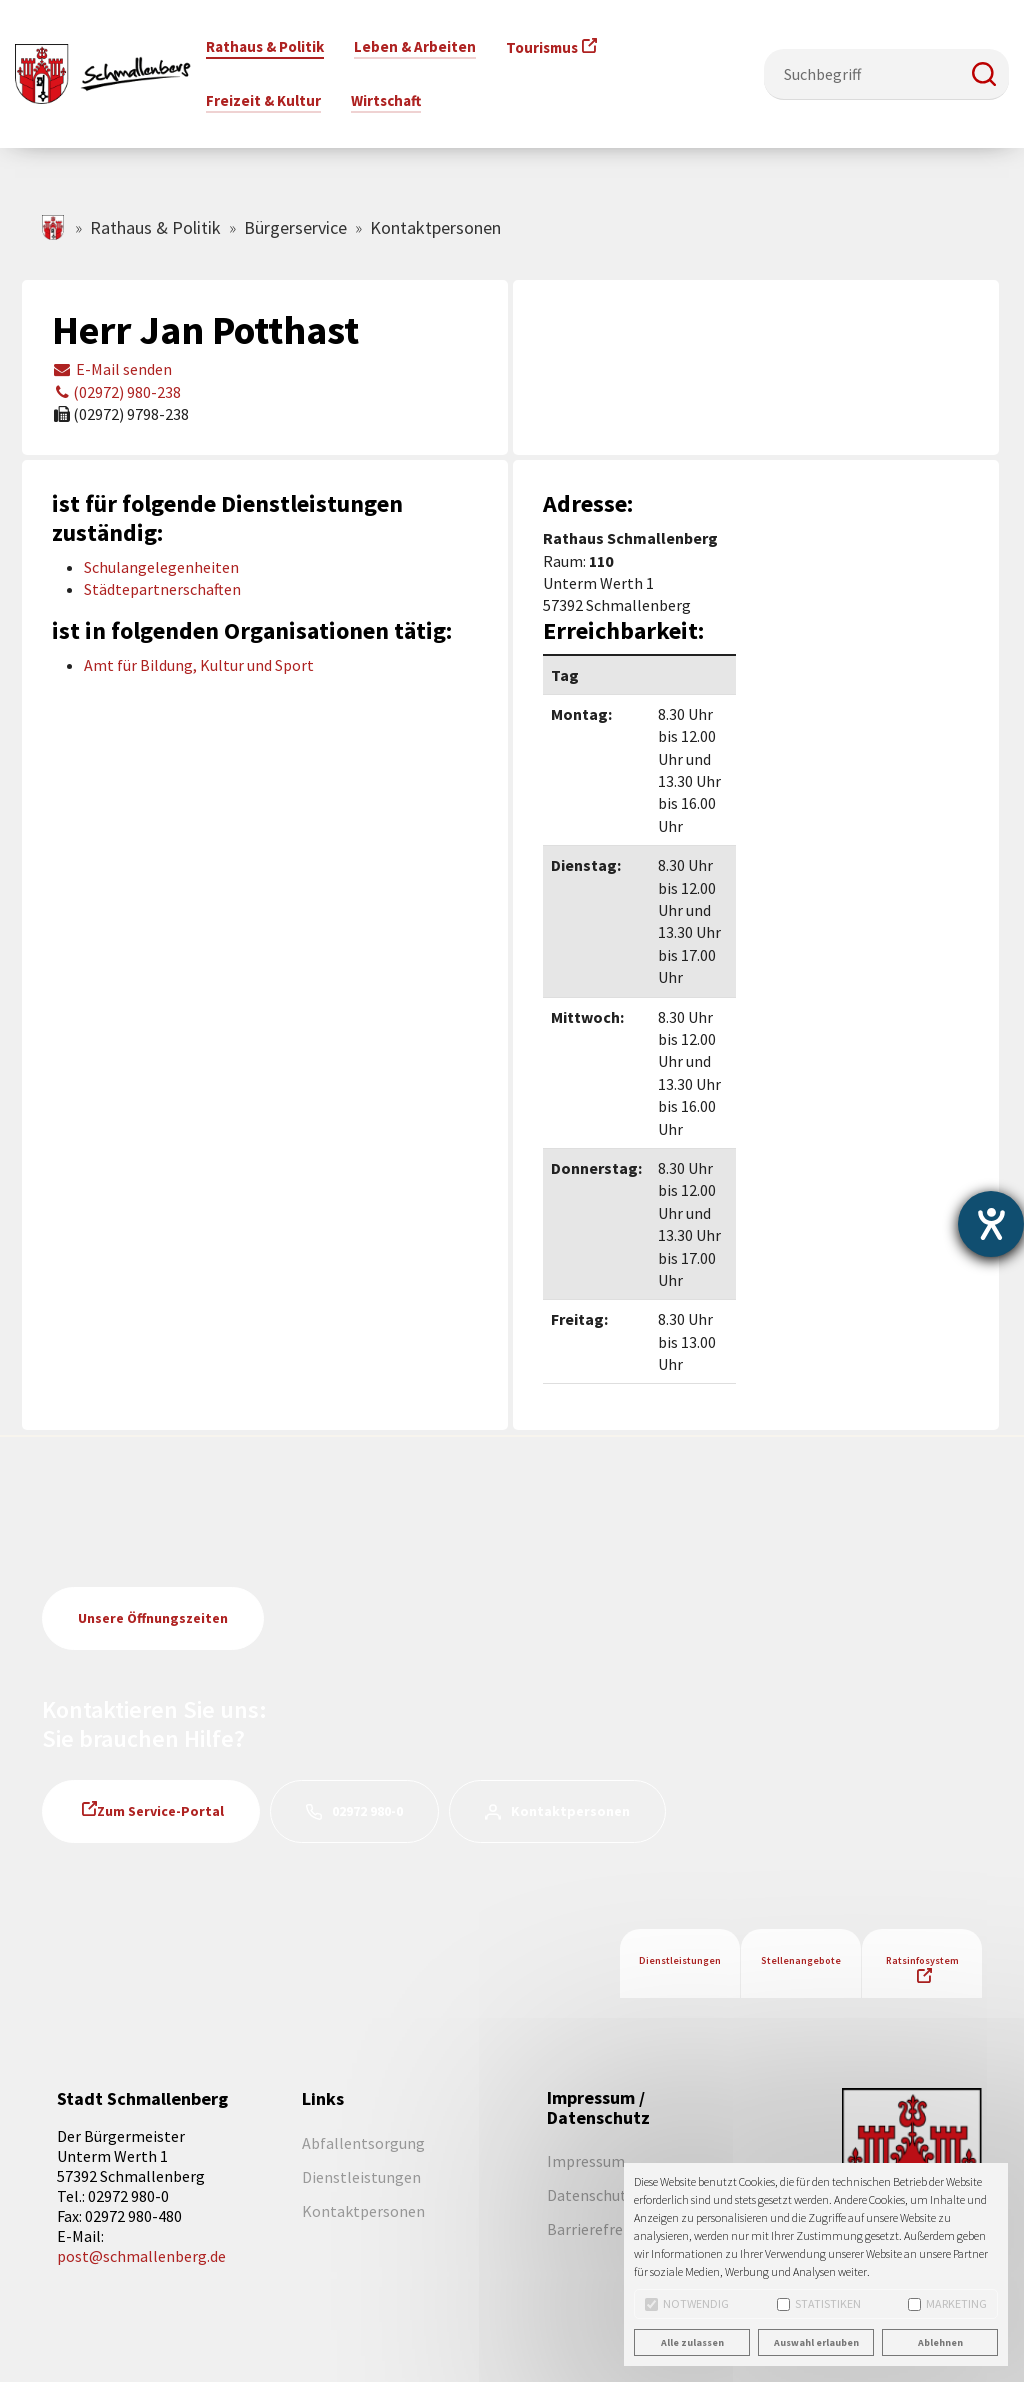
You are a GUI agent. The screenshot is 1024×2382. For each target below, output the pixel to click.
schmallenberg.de (54, 227)
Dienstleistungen (680, 1960)
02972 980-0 (367, 1811)
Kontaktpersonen (570, 1811)
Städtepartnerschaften (162, 589)
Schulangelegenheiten (161, 567)
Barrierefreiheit (601, 2229)
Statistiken (819, 2303)
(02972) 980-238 (116, 392)
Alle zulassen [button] (692, 2342)
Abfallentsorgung (363, 2143)
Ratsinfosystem (922, 1960)
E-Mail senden (112, 369)
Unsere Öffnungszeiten (153, 1618)
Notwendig (687, 2303)
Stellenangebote (801, 1960)
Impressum (586, 2161)
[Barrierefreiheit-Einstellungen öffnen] (991, 1224)
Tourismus (542, 47)
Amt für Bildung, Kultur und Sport (199, 665)
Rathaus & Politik (155, 227)
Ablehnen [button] (940, 2342)
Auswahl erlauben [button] (816, 2342)
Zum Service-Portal (160, 1811)
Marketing (947, 2303)
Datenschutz (591, 2195)
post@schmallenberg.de (141, 2256)
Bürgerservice (295, 227)
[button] (984, 74)
